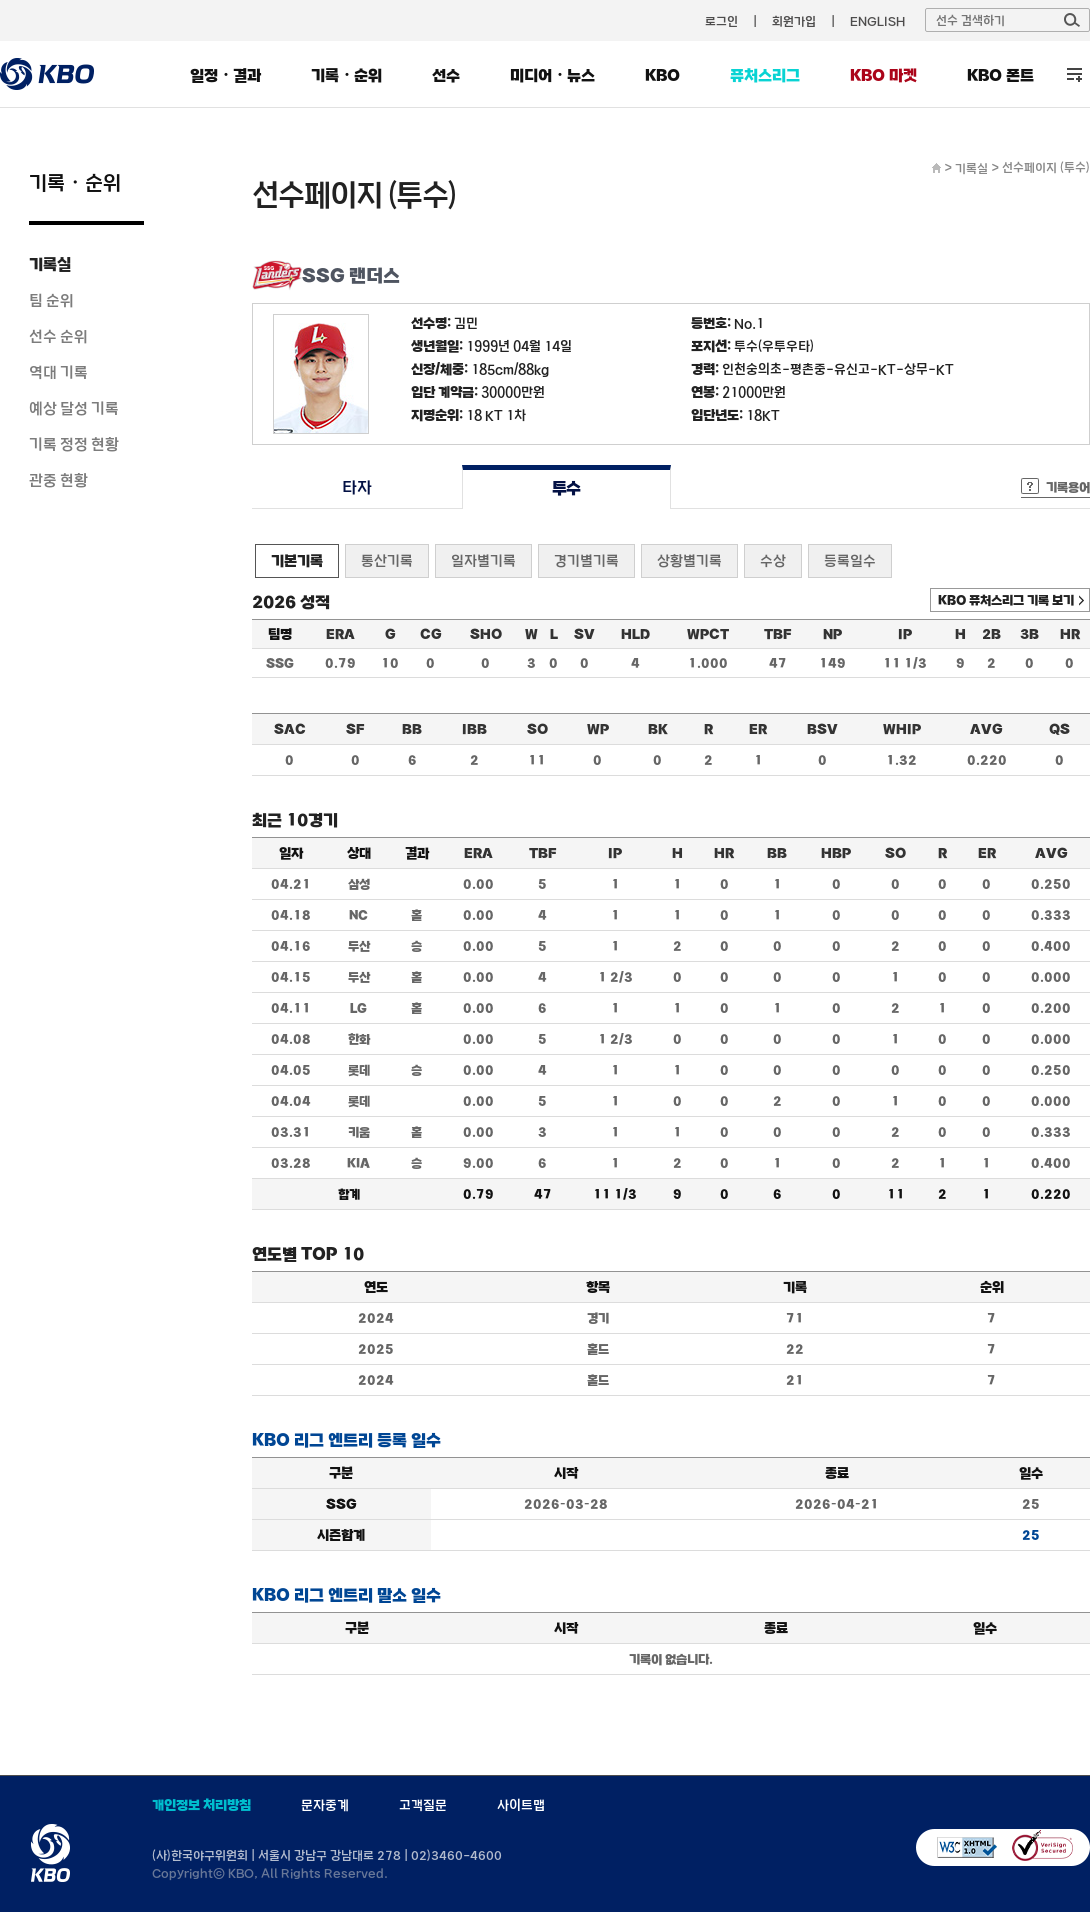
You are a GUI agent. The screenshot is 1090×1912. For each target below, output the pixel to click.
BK (658, 729)
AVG (986, 729)
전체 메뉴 (1074, 74)
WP (598, 729)
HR (1070, 634)
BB (412, 729)
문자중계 (325, 1805)
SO (537, 729)
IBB (474, 729)
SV (584, 634)
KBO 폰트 (1000, 75)
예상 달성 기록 (74, 408)
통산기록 (387, 560)
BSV (822, 729)
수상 (773, 560)
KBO (662, 75)
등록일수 (850, 560)
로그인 (721, 21)
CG (431, 634)
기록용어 (1068, 487)
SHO (486, 634)
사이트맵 (521, 1805)
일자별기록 (483, 560)
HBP (836, 853)
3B (1029, 634)
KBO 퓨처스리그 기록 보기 (1006, 600)
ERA (340, 634)
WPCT (708, 634)
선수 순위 (58, 336)
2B (991, 634)
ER (758, 729)
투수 (566, 487)
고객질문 (423, 1805)
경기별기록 (586, 560)
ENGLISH (877, 21)
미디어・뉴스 (552, 75)
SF (355, 729)
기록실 (50, 264)
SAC (290, 729)
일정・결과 (225, 75)
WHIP (902, 729)
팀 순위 (51, 300)
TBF (777, 634)
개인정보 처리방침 (201, 1805)
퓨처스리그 (765, 75)
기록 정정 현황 (74, 444)
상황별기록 (689, 560)
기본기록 (297, 560)
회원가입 (794, 21)
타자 (356, 487)
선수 (446, 75)
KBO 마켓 (883, 75)
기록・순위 (346, 75)
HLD (635, 634)
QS (1059, 729)
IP (905, 634)
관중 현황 (58, 480)
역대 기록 (58, 372)
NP (832, 634)
